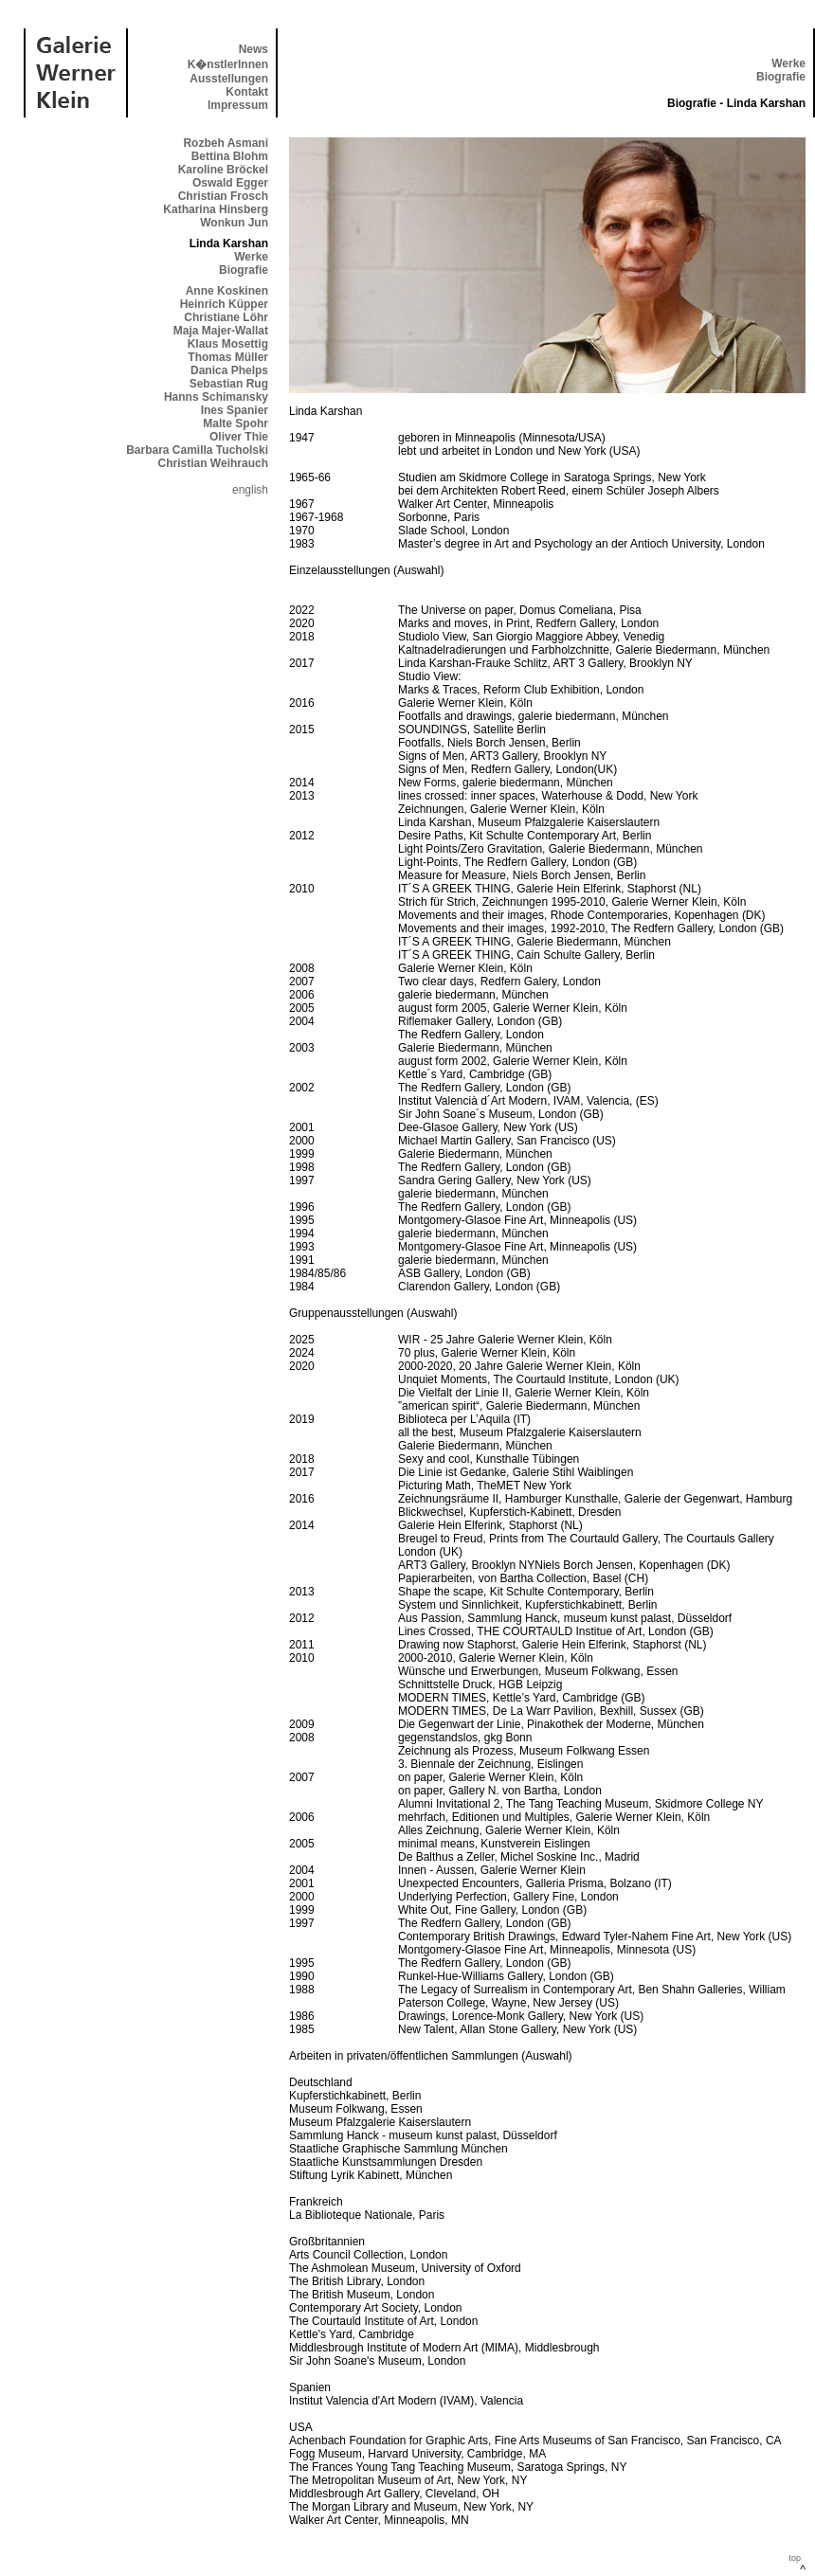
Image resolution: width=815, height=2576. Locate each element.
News (253, 49)
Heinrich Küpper (224, 304)
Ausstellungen (229, 78)
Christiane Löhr (226, 317)
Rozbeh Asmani (225, 143)
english (250, 489)
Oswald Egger (230, 182)
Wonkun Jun (234, 222)
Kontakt (247, 92)
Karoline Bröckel (223, 169)
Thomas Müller (228, 357)
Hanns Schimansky (216, 397)
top (794, 2558)
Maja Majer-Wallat (220, 330)
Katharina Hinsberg (215, 209)
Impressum (238, 105)
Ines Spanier (234, 410)
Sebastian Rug (229, 383)
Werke (788, 63)
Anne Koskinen (227, 290)
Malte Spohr (235, 423)
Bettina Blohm (229, 156)
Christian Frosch (223, 196)
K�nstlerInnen (228, 64)
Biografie (781, 76)
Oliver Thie (238, 436)
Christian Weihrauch (213, 463)
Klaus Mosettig (228, 344)
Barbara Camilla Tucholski (197, 450)
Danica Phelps (229, 370)
